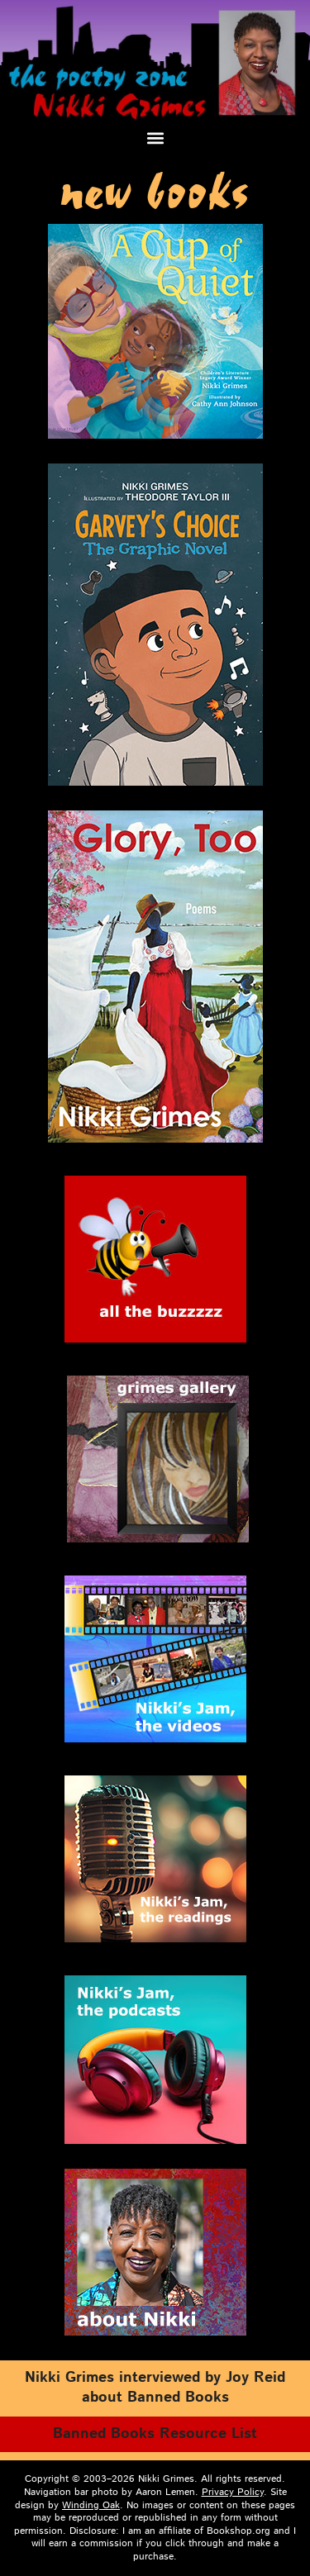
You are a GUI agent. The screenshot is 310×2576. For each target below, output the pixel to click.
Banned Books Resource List (155, 2434)
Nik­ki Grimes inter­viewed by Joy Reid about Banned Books (155, 2387)
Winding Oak (91, 2505)
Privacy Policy (233, 2492)
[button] (155, 137)
